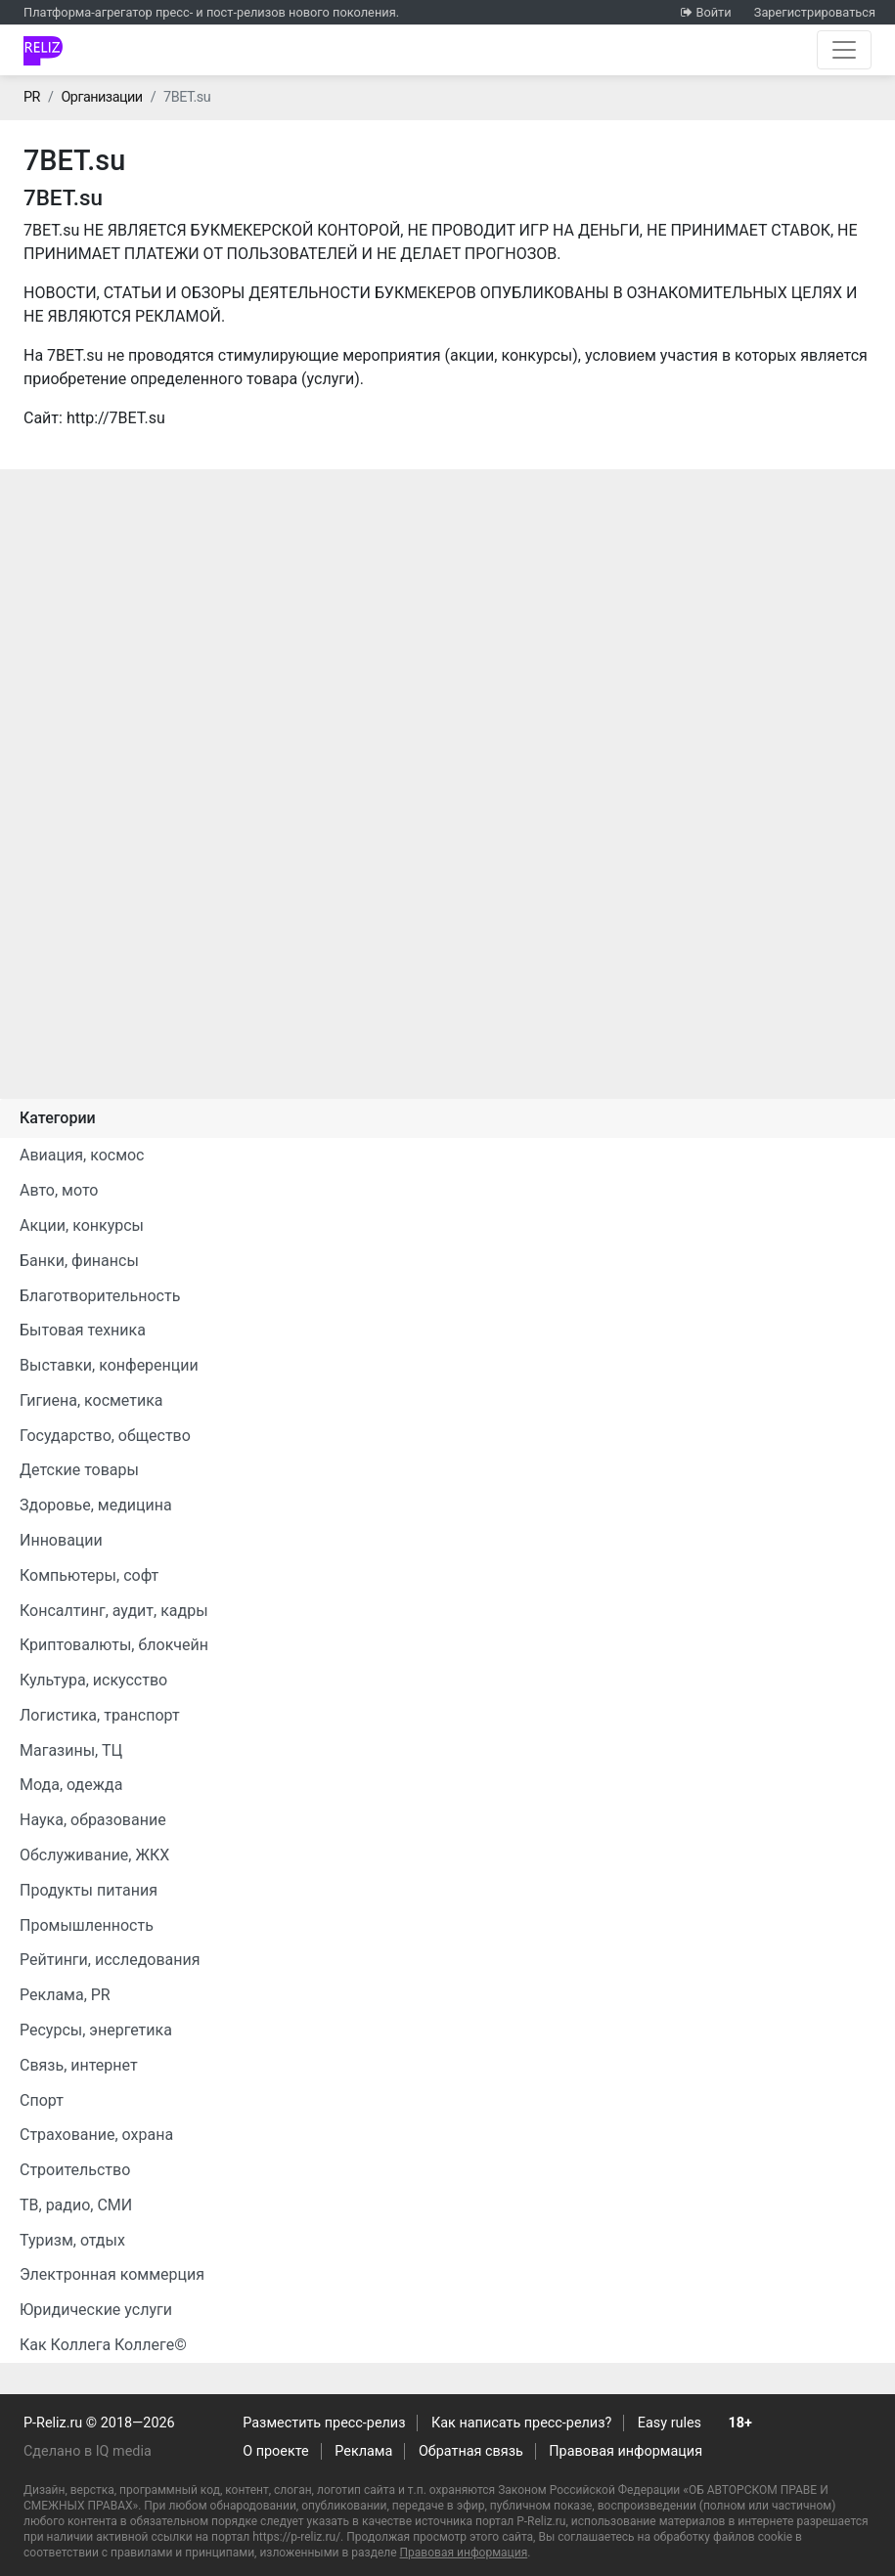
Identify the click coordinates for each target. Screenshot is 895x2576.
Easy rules (669, 2423)
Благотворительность (100, 1296)
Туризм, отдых (72, 2240)
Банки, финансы (79, 1260)
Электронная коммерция (112, 2274)
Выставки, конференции (109, 1365)
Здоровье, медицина (96, 1505)
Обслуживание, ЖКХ (94, 1855)
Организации (101, 97)
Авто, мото (59, 1190)
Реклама (363, 2451)
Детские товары (79, 1470)
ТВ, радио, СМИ (76, 2205)
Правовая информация (625, 2451)
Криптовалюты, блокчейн (114, 1645)
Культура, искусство (93, 1680)
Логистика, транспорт (100, 1715)
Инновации (61, 1540)
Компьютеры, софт (89, 1575)
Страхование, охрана (96, 2134)
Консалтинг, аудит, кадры (114, 1610)
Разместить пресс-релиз (324, 2423)
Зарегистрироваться (814, 12)
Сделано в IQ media (87, 2451)
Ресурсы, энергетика (96, 2030)
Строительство (75, 2170)
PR (31, 97)
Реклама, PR (65, 1995)
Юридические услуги (96, 2309)
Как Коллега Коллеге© (103, 2345)
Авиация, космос (82, 1155)
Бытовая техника (83, 1330)
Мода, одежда (71, 1784)
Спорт (42, 2100)
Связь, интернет (79, 2065)
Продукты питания (88, 1890)
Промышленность (87, 1925)
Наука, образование (93, 1820)
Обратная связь (471, 2451)
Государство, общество (105, 1435)
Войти (713, 12)
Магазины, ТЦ (71, 1750)
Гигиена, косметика (91, 1400)
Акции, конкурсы (82, 1225)
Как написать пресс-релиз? (521, 2423)
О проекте (275, 2451)
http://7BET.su (116, 418)
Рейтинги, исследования (110, 1959)
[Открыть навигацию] (844, 49)
